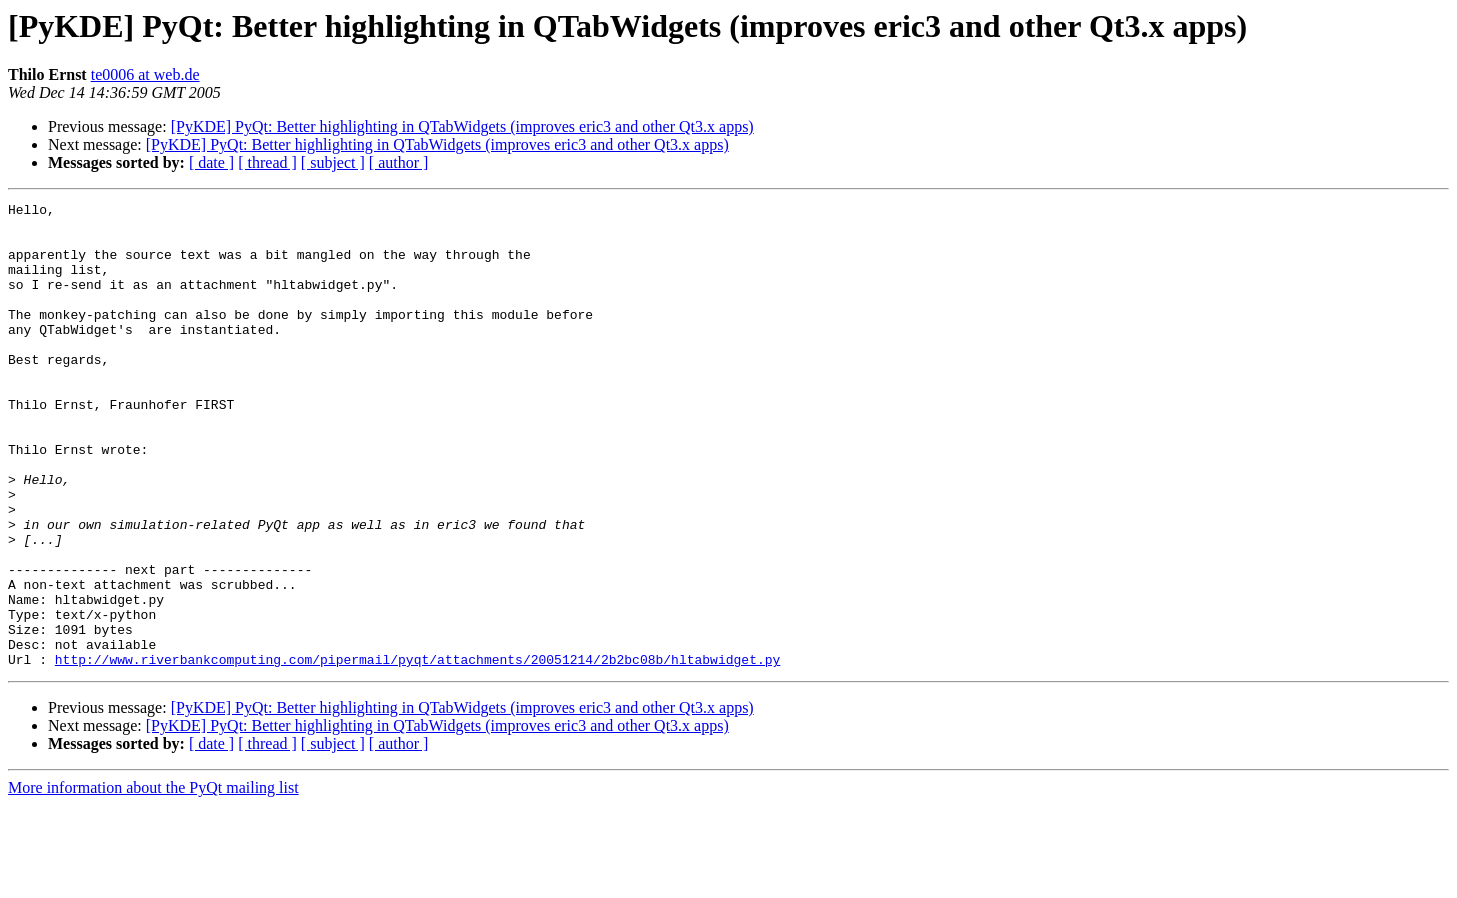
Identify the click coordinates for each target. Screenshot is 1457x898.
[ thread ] (267, 162)
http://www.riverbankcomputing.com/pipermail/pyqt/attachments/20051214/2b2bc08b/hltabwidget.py (417, 752)
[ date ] (211, 162)
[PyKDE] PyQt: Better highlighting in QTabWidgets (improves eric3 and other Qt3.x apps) (462, 126)
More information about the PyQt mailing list (153, 880)
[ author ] (399, 162)
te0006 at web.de (145, 74)
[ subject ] (333, 162)
